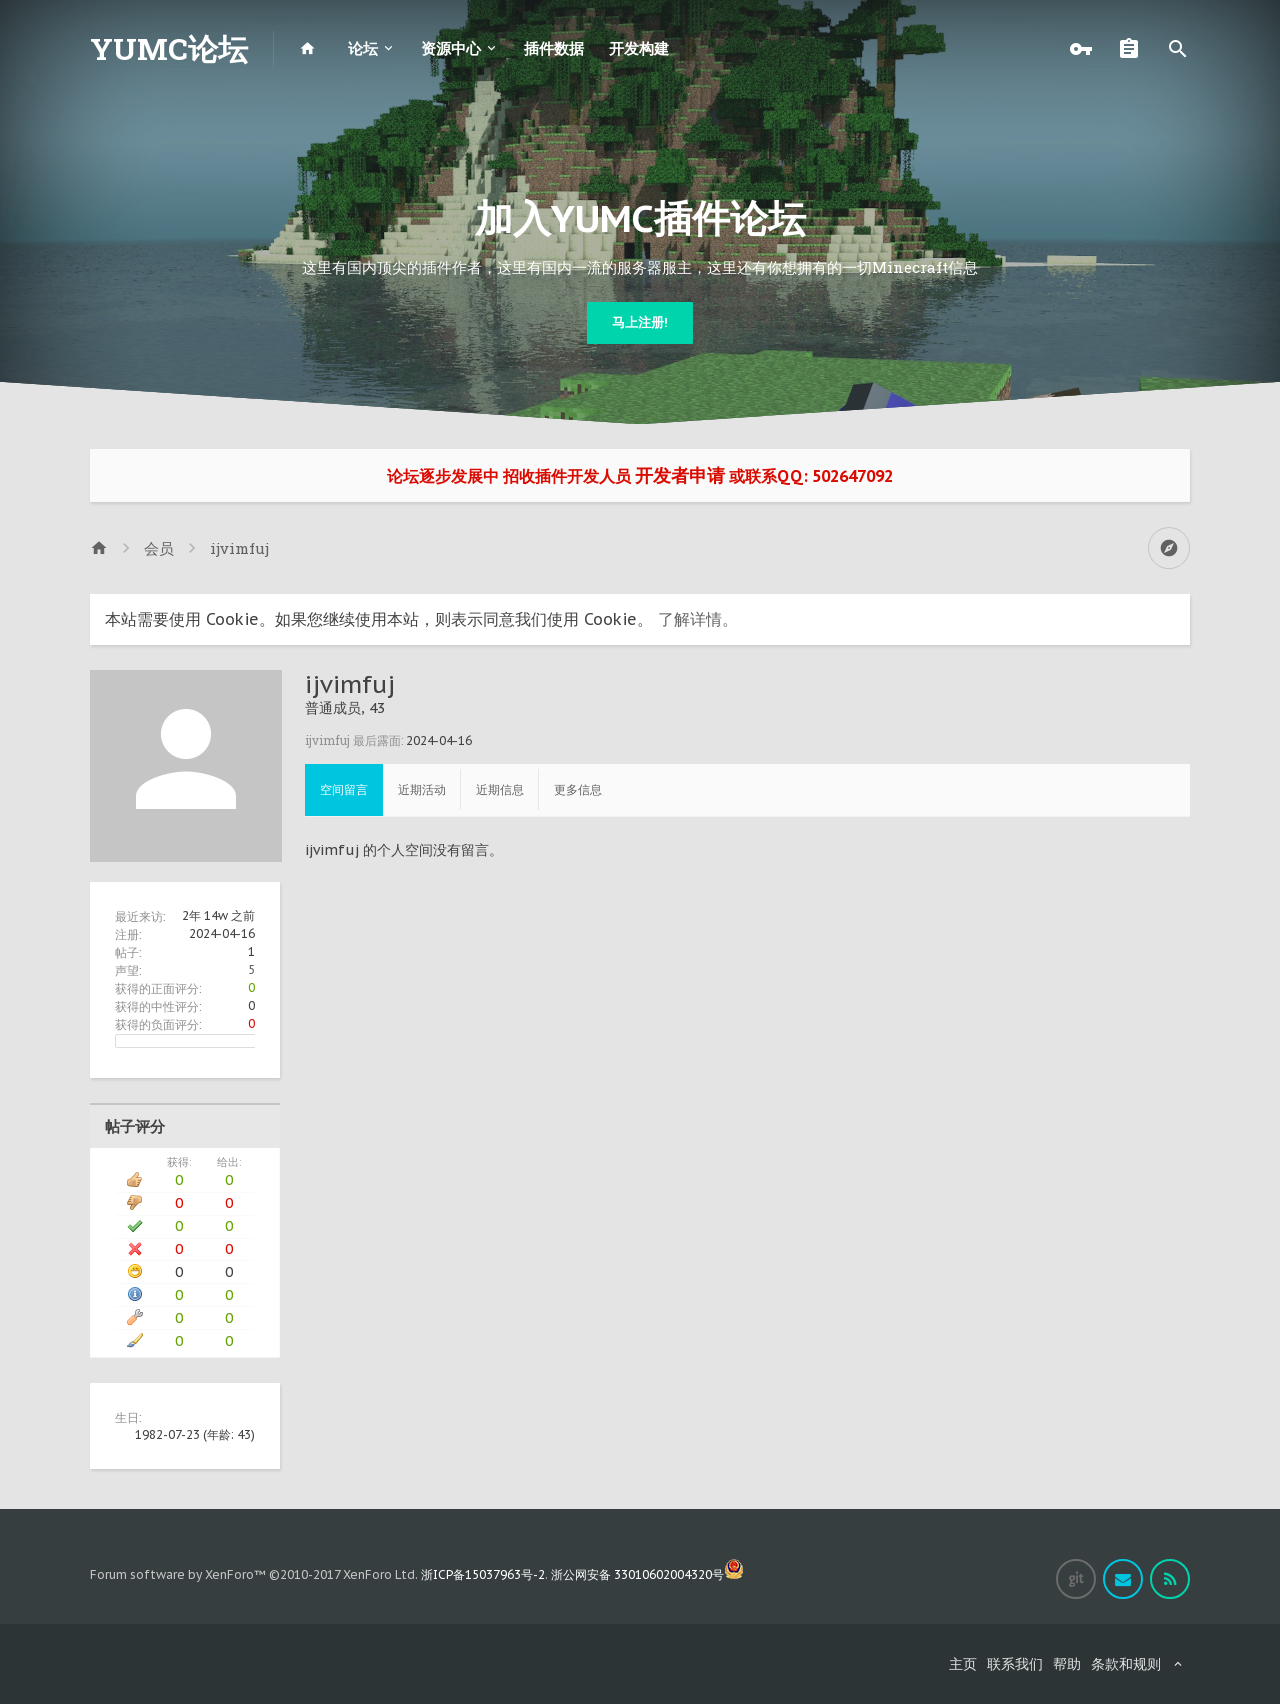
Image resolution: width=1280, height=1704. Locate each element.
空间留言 (344, 789)
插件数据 (554, 48)
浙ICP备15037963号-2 (483, 1574)
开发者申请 (680, 475)
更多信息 (578, 789)
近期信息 (500, 789)
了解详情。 (698, 619)
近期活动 (422, 789)
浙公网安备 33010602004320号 (647, 1574)
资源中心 (451, 48)
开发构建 (639, 48)
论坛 (363, 48)
